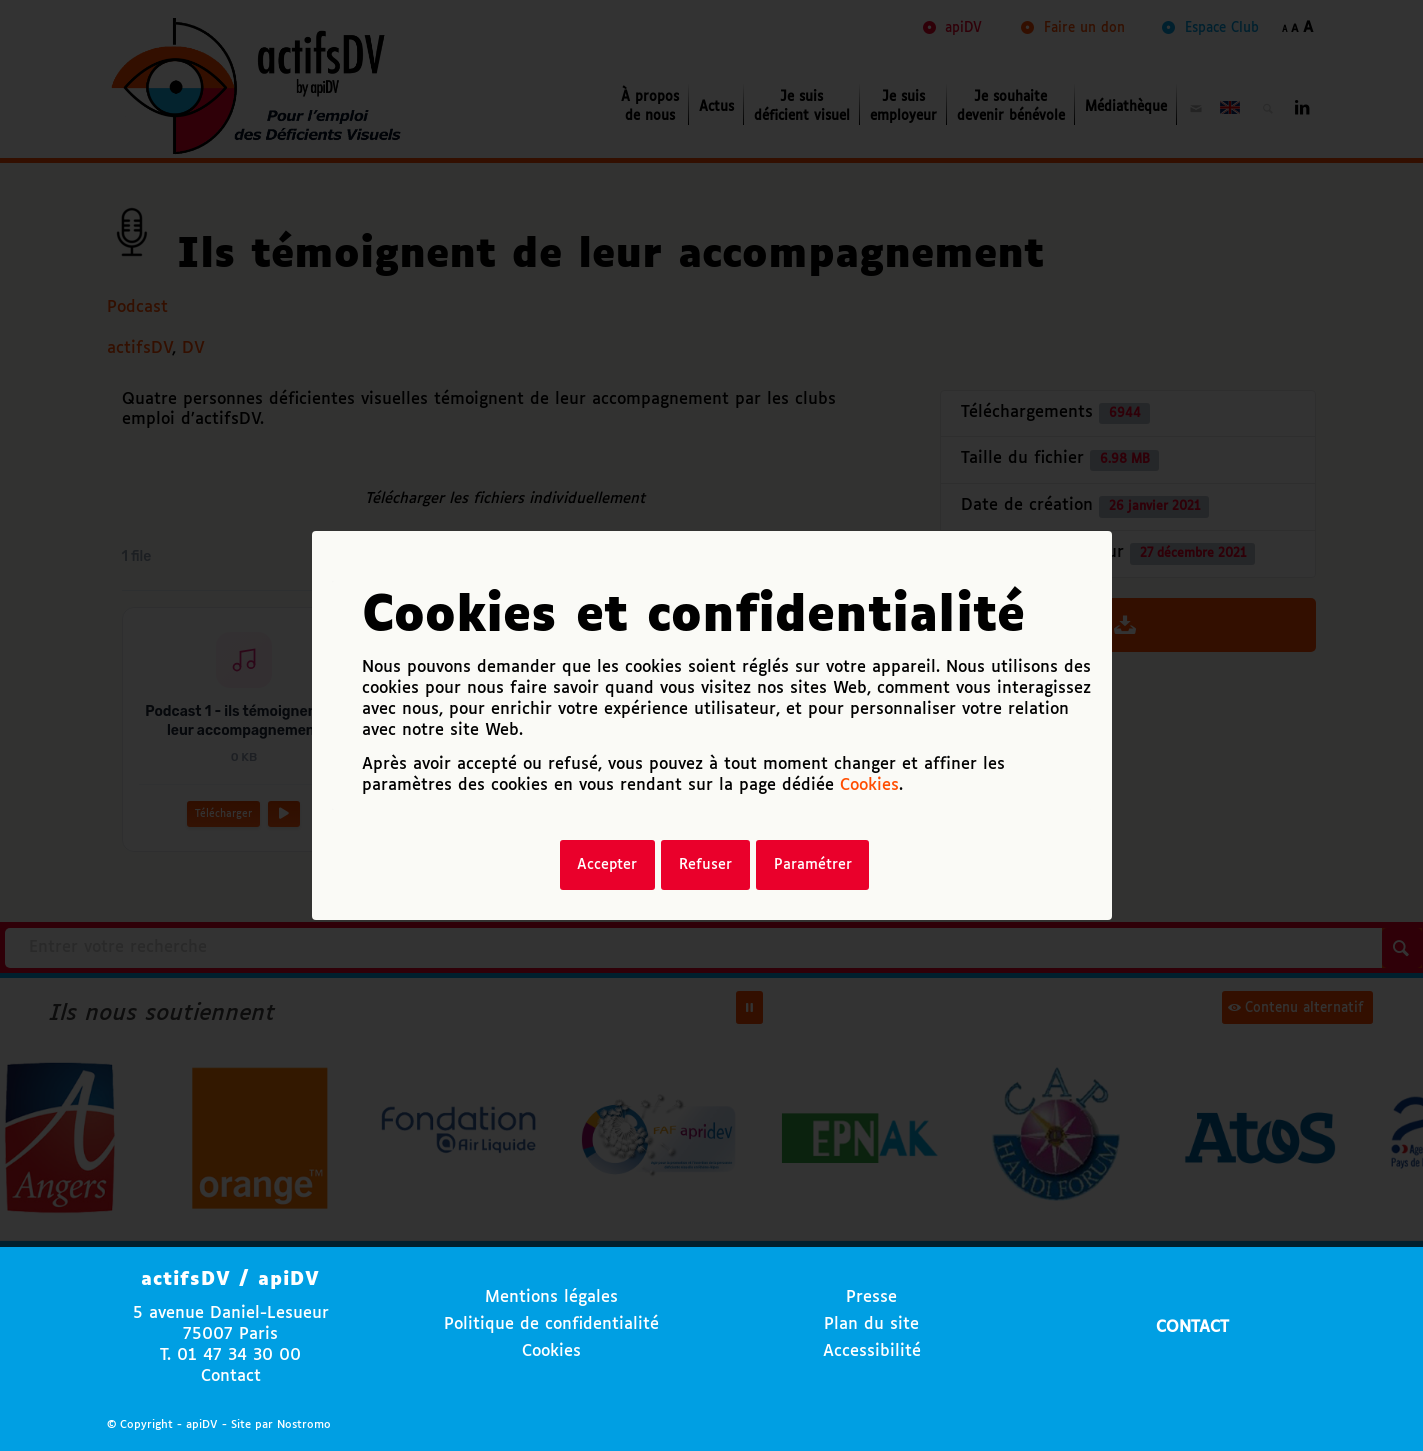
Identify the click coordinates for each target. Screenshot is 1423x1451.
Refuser (705, 865)
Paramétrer (813, 865)
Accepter (607, 865)
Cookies (869, 785)
